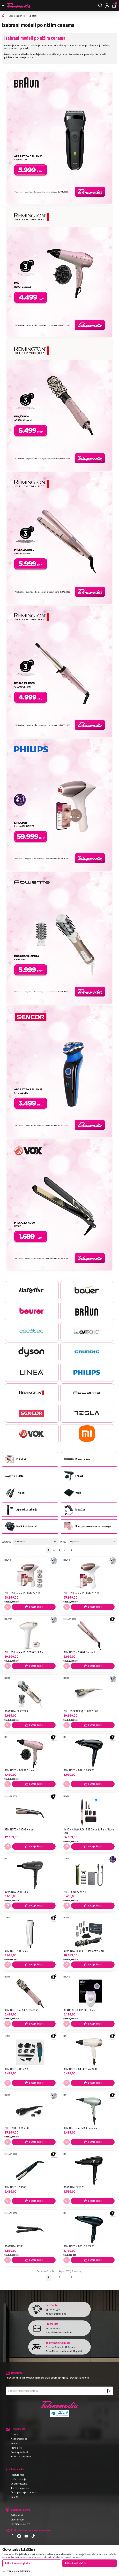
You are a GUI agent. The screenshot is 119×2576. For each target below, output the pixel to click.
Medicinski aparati (21, 1526)
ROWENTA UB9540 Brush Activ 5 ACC (84, 1951)
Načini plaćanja (18, 2479)
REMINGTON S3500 (15, 2187)
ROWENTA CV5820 (73, 2187)
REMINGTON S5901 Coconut (79, 1652)
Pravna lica (16, 2447)
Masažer (74, 1510)
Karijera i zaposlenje (21, 2456)
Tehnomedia (18, 5)
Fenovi (73, 1476)
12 (70, 1549)
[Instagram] (19, 2536)
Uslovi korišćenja (19, 2483)
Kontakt (14, 2443)
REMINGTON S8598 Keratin (19, 1829)
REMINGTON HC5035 (16, 1951)
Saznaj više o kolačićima (19, 2571)
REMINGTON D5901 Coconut (20, 1770)
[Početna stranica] (3, 16)
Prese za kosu (77, 1459)
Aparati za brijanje (21, 1510)
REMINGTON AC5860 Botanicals (81, 2128)
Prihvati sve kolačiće (75, 2563)
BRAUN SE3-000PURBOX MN (79, 2010)
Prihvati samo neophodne (18, 2563)
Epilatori (15, 1459)
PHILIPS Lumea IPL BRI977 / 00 (22, 1593)
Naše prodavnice (19, 2438)
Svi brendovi (17, 2515)
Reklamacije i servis (20, 2524)
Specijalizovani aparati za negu (87, 1526)
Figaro (14, 1476)
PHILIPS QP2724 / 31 (75, 1891)
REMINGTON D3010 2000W (78, 1770)
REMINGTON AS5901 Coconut (21, 2010)
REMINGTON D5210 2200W (78, 2246)
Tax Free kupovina (20, 2488)
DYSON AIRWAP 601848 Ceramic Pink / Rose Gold (88, 1831)
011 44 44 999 (53, 2309)
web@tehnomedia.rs (56, 2313)
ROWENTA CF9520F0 (16, 1711)
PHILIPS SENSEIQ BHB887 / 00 (80, 1711)
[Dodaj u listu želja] (7, 1607)
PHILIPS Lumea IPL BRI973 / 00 (81, 1593)
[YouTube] (26, 2536)
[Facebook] (12, 2536)
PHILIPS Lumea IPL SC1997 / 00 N (23, 1652)
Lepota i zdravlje (17, 15)
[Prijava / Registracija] (107, 5)
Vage (72, 1493)
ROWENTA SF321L (14, 2246)
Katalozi (15, 2497)
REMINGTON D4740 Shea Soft (80, 2069)
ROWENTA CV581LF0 (16, 1891)
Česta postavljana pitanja (23, 2492)
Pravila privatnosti (19, 2452)
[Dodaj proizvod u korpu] (34, 1607)
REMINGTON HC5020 (16, 2069)
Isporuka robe (17, 2474)
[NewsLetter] (109, 2390)
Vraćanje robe (18, 2519)
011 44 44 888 (53, 2328)
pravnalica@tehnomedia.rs (59, 2332)
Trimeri (15, 1493)
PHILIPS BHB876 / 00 (16, 2128)
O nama (14, 2434)
